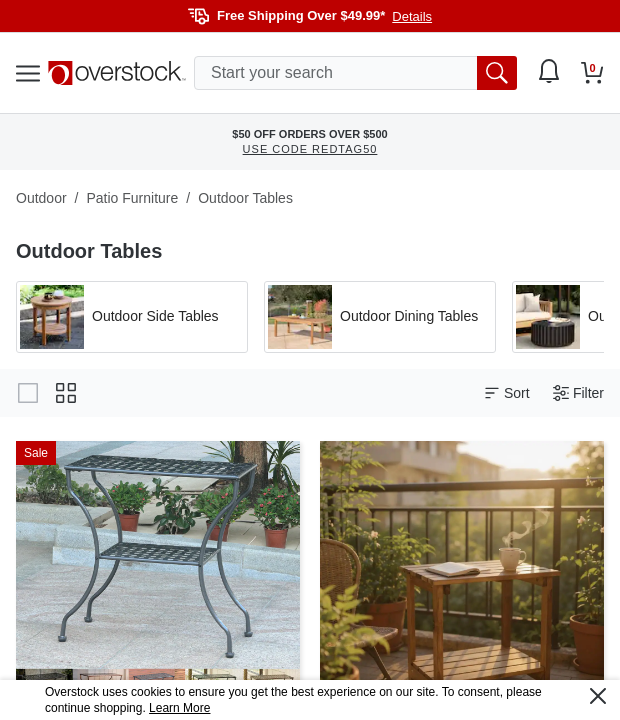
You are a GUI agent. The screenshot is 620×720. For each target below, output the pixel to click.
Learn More (179, 708)
